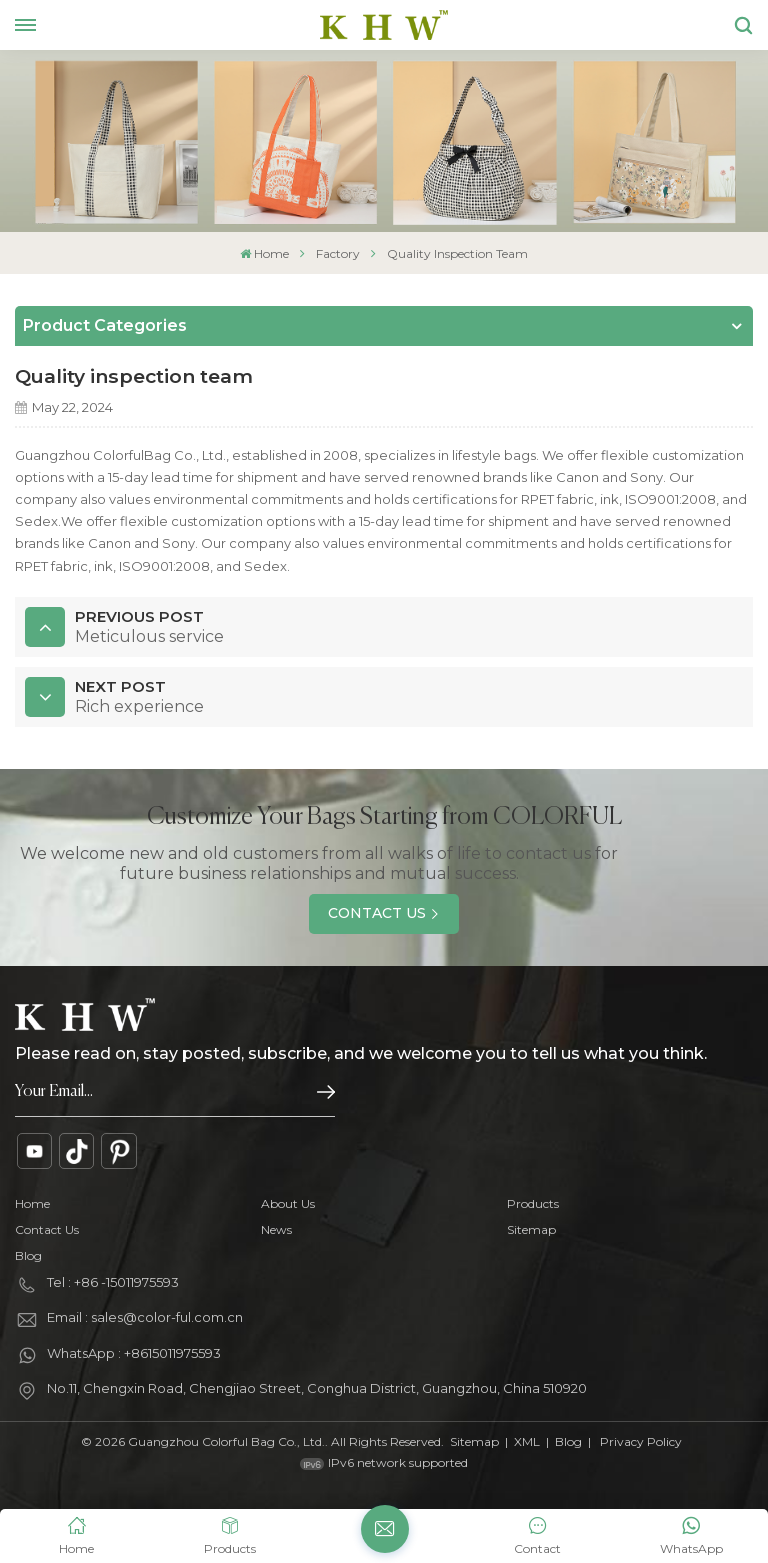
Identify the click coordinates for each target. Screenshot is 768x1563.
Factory (338, 253)
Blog (28, 1255)
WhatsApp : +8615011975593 (134, 1353)
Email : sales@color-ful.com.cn (145, 1317)
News (276, 1229)
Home (264, 253)
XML (527, 1441)
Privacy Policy (641, 1441)
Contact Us (377, 913)
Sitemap (531, 1229)
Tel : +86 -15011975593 (113, 1282)
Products (533, 1203)
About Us (288, 1203)
